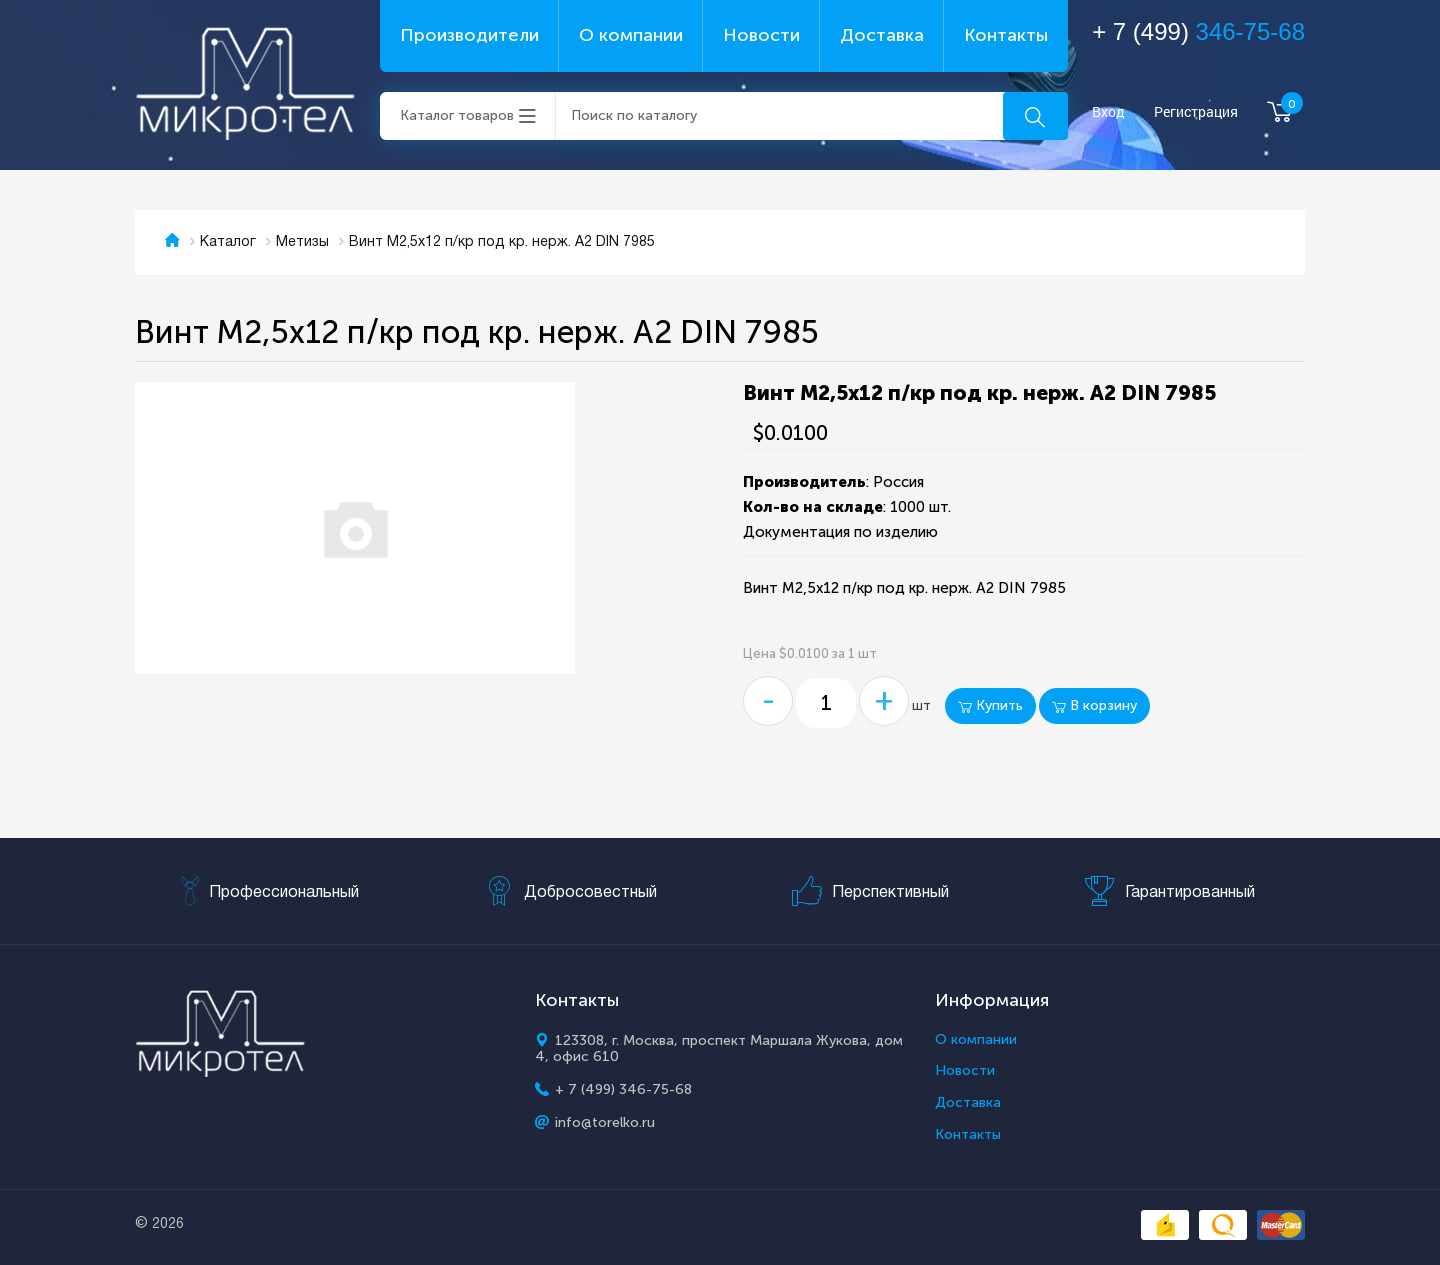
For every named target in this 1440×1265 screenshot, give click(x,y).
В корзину (1094, 705)
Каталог (228, 242)
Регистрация (1196, 112)
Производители (469, 35)
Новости (761, 35)
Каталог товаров (457, 115)
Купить (990, 705)
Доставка (882, 35)
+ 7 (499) (1198, 31)
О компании (631, 35)
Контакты (1006, 35)
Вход (1108, 112)
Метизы (302, 242)
